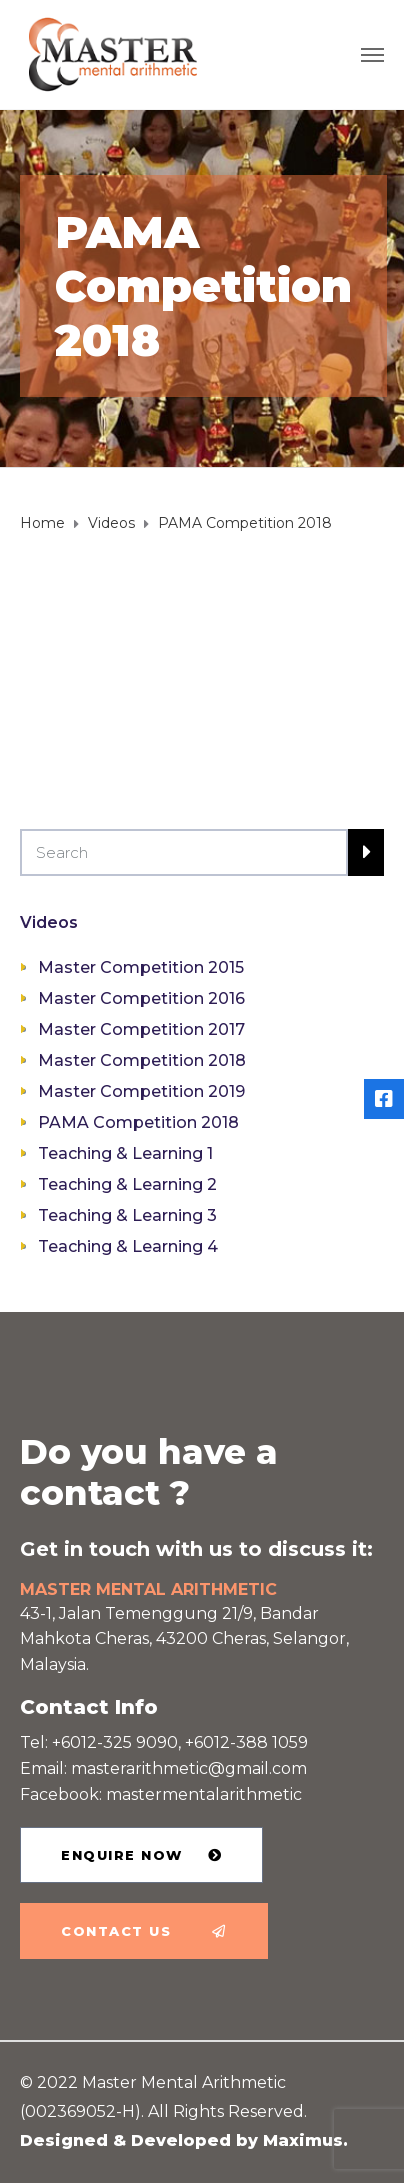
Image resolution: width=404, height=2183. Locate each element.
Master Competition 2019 (141, 1091)
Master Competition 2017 (141, 1029)
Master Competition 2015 (141, 967)
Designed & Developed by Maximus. (184, 2140)
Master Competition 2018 (142, 1060)
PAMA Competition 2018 (138, 1122)
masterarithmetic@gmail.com (189, 1768)
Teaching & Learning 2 (127, 1184)
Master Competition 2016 (141, 998)
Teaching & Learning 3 (127, 1215)
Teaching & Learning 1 (125, 1153)
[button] (141, 1855)
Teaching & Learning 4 (128, 1246)
